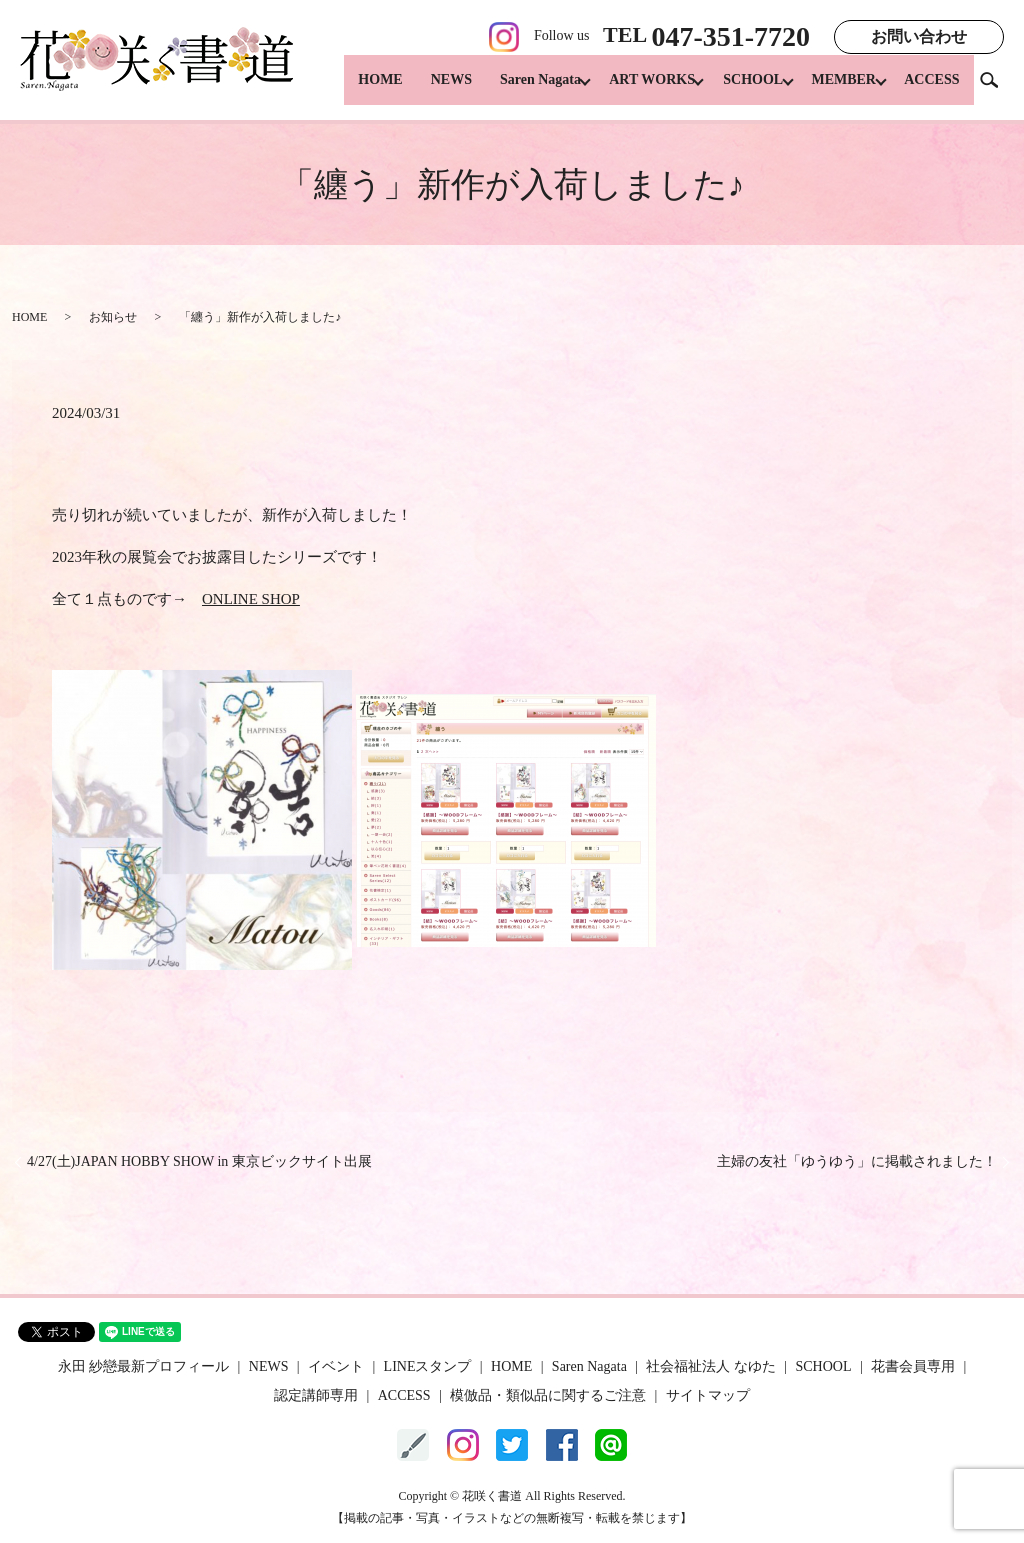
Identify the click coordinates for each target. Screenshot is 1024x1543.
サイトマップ (708, 1395)
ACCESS (931, 90)
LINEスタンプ (428, 1366)
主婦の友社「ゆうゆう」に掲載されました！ (857, 1161)
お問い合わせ (919, 36)
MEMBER (837, 90)
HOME (353, 90)
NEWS (424, 90)
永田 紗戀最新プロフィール (144, 1366)
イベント (336, 1366)
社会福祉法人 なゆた (711, 1366)
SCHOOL (740, 90)
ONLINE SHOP (251, 599)
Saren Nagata (513, 90)
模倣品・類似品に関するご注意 (548, 1395)
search (997, 89)
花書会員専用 (913, 1366)
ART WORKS (632, 90)
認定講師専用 (316, 1395)
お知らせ (113, 317)
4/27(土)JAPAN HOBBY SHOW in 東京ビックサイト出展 (199, 1161)
